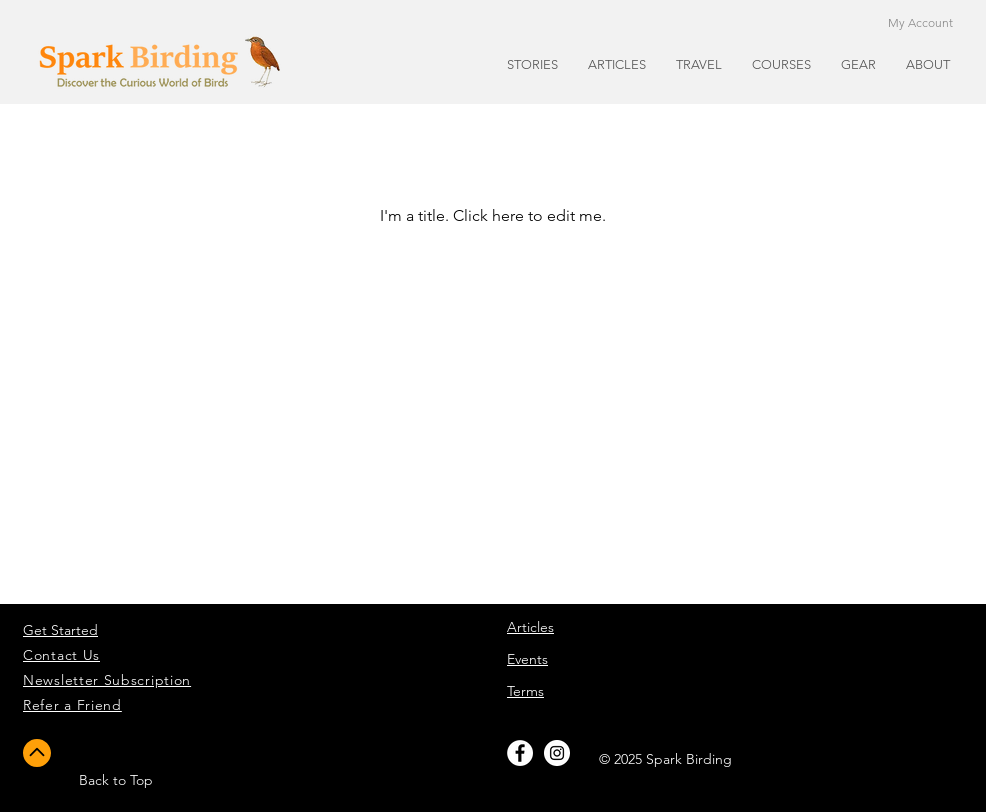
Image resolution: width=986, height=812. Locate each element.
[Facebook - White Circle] (520, 753)
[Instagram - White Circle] (557, 753)
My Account (920, 22)
